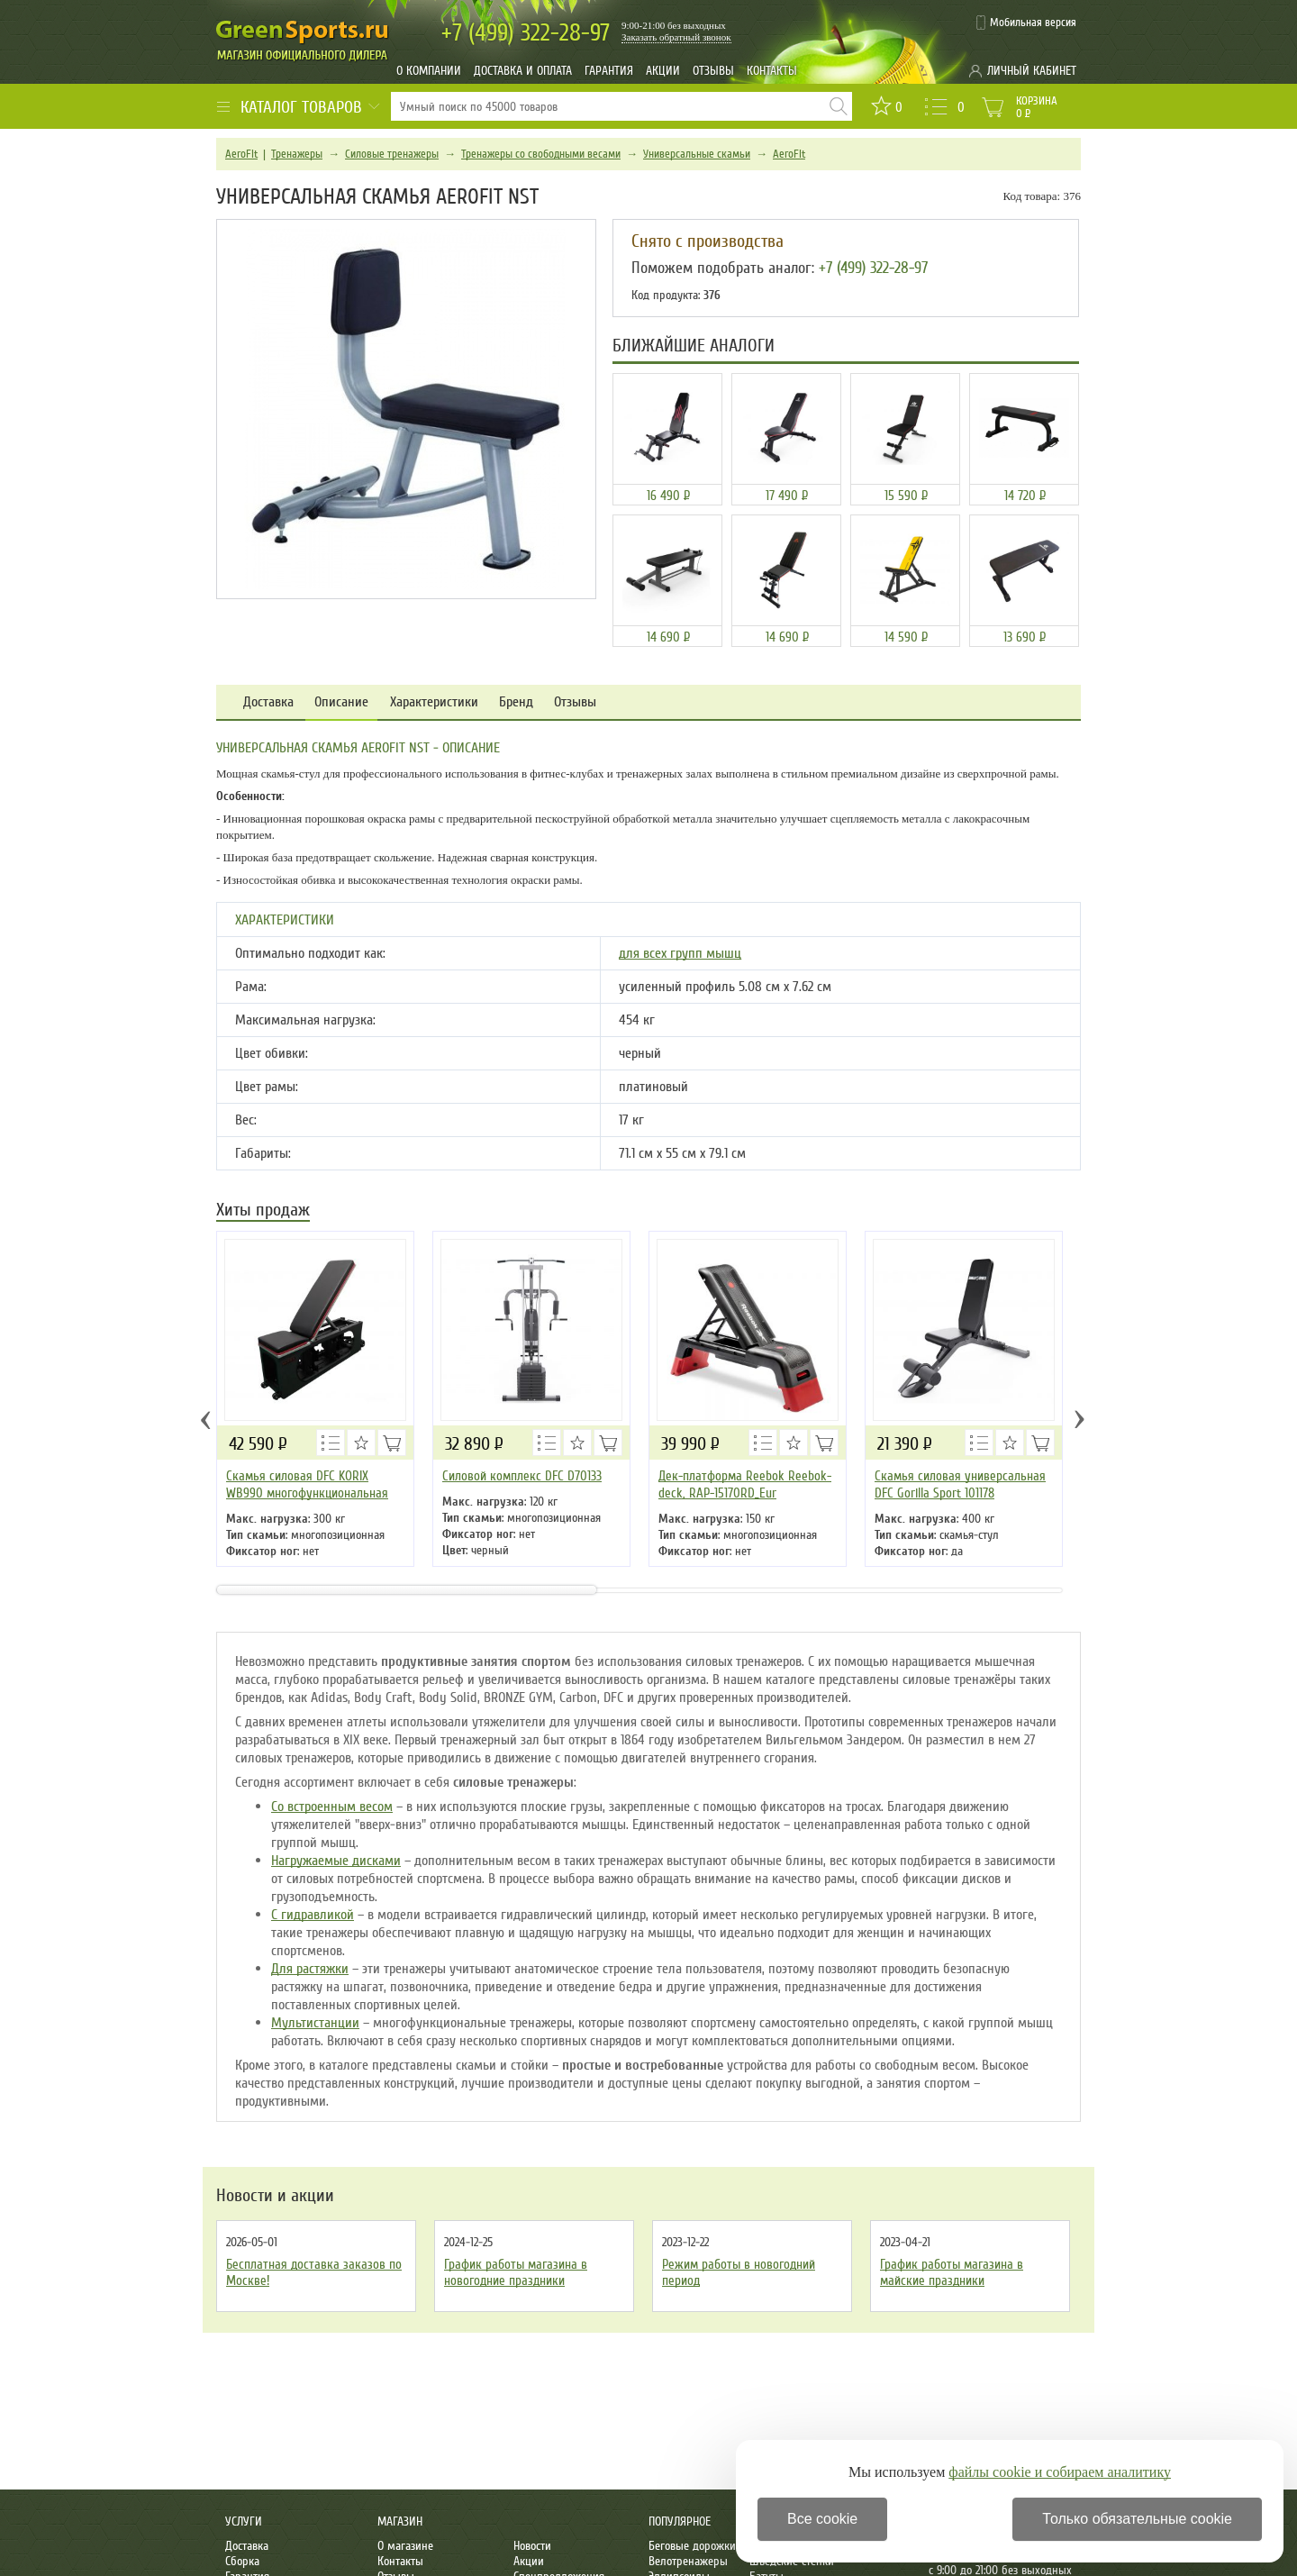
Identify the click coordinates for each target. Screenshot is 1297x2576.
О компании (428, 70)
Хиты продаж (263, 1211)
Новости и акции (275, 2196)
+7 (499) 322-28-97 (873, 268)
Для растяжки (310, 1969)
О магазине (405, 2545)
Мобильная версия (1033, 22)
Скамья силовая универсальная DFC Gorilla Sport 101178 (960, 1484)
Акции (663, 70)
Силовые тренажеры (392, 154)
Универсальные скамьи (696, 154)
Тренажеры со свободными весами (541, 154)
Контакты (772, 70)
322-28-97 (525, 33)
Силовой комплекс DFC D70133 (522, 1476)
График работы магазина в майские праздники (951, 2272)
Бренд (516, 702)
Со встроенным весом (332, 1807)
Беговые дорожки (692, 2545)
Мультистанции (315, 2023)
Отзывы (713, 70)
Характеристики (434, 702)
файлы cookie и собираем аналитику (1059, 2472)
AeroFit (241, 154)
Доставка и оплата (523, 70)
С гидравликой (312, 1915)
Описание (341, 702)
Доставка (268, 702)
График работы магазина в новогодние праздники (515, 2272)
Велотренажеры (688, 2561)
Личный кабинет (1031, 70)
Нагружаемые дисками (336, 1861)
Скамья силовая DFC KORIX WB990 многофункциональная (307, 1484)
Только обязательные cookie (1137, 2518)
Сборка (242, 2561)
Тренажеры (296, 154)
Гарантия (609, 70)
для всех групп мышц (680, 953)
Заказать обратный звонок (676, 37)
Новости (532, 2545)
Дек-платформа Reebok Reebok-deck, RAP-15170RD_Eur (744, 1484)
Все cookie (822, 2518)
